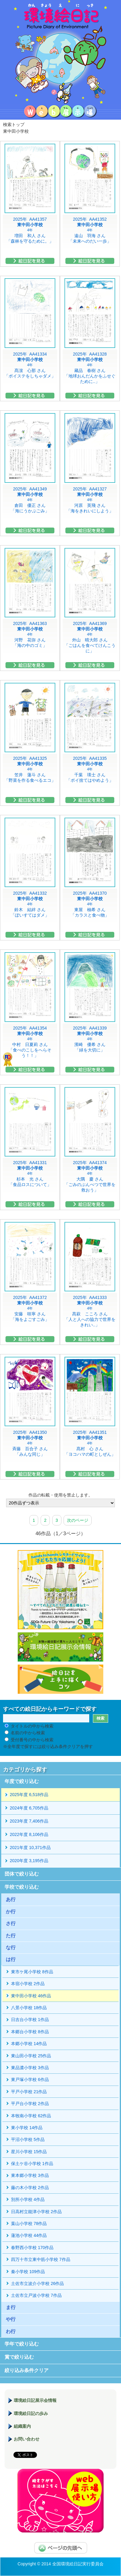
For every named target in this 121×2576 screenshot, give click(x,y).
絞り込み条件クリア (27, 2370)
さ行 (11, 1923)
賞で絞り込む (19, 2357)
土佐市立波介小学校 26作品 (37, 2283)
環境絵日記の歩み (31, 2413)
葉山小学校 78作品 (29, 2223)
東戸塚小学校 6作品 (30, 2079)
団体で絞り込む (22, 1873)
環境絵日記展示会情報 (60, 1647)
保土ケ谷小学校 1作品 (32, 2163)
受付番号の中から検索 (32, 1739)
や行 (11, 2319)
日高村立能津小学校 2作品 (36, 2211)
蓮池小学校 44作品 (29, 2235)
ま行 (11, 2307)
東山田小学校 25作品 (31, 2055)
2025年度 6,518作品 (29, 1794)
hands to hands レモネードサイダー (60, 1589)
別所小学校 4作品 (28, 2199)
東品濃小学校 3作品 (30, 2067)
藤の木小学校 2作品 (30, 2187)
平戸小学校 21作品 (29, 2091)
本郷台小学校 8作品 (30, 2031)
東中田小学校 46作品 (31, 1995)
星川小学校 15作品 (29, 2151)
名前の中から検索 (28, 1732)
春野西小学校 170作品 (32, 2247)
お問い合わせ (26, 2439)
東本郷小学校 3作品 (30, 2175)
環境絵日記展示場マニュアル (60, 2500)
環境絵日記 (60, 52)
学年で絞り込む (22, 2343)
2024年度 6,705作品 (29, 1808)
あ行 (11, 1899)
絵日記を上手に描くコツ (60, 1679)
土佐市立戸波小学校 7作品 (36, 2295)
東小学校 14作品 (26, 2127)
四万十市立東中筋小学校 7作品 (40, 2259)
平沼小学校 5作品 (28, 2139)
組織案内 (22, 2426)
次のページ (77, 1520)
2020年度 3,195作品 (29, 1860)
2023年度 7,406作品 (29, 1821)
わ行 (11, 2331)
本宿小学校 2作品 (28, 1983)
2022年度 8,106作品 (29, 1834)
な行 (11, 1947)
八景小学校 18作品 (29, 2007)
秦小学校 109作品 (28, 2271)
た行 (11, 1935)
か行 (11, 1911)
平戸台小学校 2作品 (30, 2103)
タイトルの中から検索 (32, 1726)
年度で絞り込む (22, 1781)
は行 (11, 1959)
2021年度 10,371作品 (30, 1847)
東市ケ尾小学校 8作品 (32, 1971)
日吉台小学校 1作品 (30, 2019)
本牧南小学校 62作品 (31, 2115)
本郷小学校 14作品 (29, 2043)
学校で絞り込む (22, 1887)
